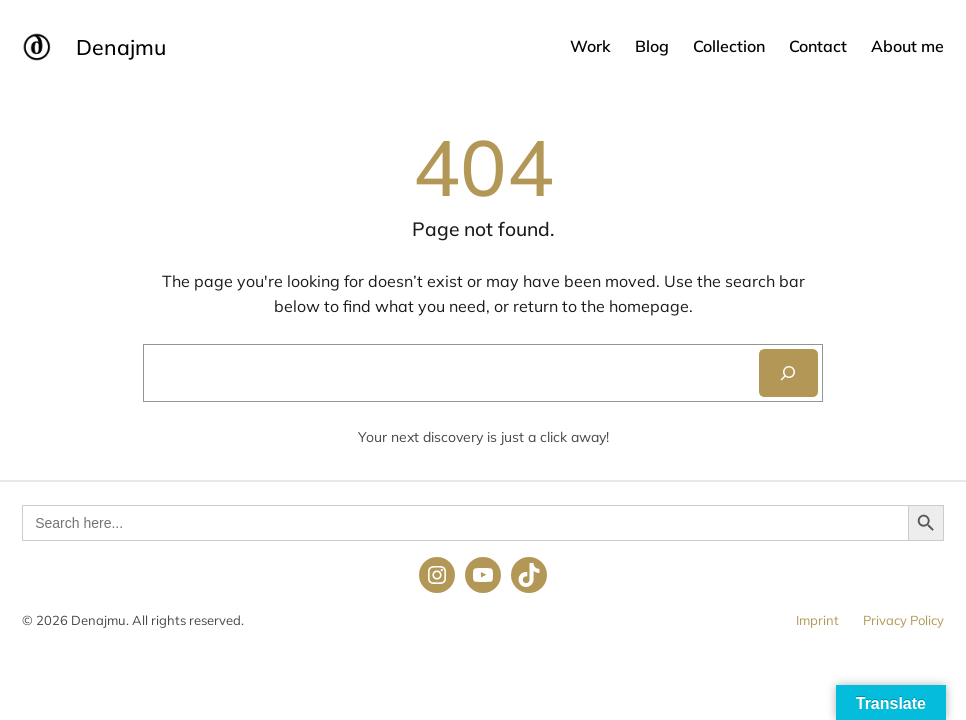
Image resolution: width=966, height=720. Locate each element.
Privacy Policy (903, 620)
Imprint (817, 620)
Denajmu (121, 47)
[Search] (788, 373)
